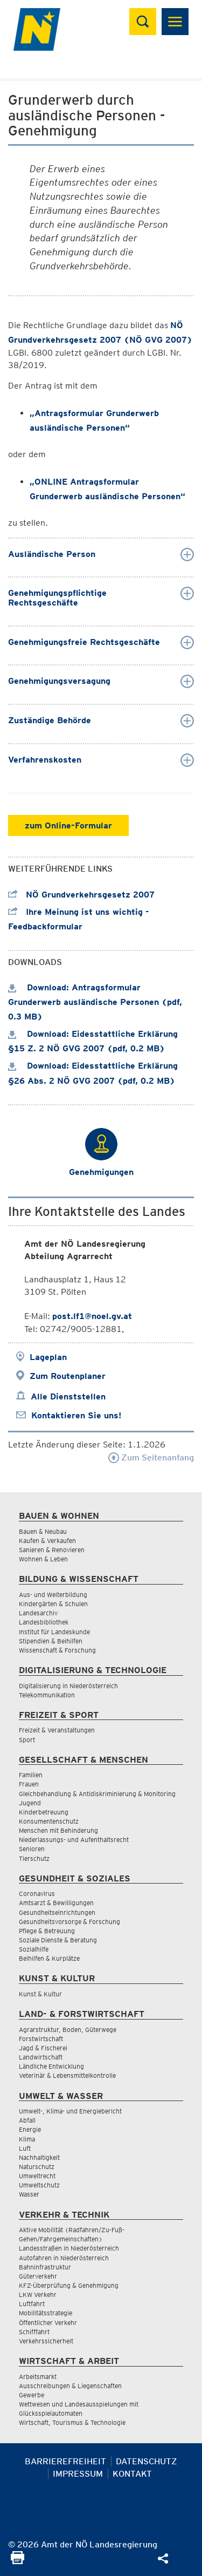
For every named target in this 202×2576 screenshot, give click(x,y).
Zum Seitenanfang (151, 1457)
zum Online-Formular (68, 825)
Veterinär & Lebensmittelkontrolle (67, 2075)
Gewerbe (31, 2395)
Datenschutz (146, 2461)
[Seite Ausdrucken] (17, 2561)
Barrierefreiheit (65, 2461)
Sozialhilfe (33, 1949)
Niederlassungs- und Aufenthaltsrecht (74, 1840)
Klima (27, 2139)
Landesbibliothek (43, 1622)
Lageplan (48, 1357)
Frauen (29, 1784)
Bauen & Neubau (43, 1531)
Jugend (30, 1803)
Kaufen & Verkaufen (47, 1541)
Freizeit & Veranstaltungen (57, 1730)
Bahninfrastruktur (45, 2267)
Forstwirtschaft (41, 2039)
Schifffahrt (34, 2332)
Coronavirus (37, 1893)
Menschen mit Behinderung (58, 1830)
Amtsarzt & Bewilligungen (56, 1903)
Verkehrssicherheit (46, 2341)
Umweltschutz (39, 2185)
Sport (27, 1740)
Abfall (27, 2120)
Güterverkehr (38, 2276)
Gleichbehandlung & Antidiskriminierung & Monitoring (97, 1794)
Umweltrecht (37, 2176)
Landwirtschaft (40, 2057)
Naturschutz (36, 2167)
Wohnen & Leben (43, 1559)
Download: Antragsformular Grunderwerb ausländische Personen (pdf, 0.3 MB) (95, 1002)
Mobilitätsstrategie (45, 2313)
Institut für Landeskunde (54, 1632)
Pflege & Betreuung (47, 1931)
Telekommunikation (47, 1695)
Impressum (78, 2474)
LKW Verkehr (38, 2294)
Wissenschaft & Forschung (57, 1650)
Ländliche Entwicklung (51, 2066)
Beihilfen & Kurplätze (49, 1958)
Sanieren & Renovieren (52, 1550)
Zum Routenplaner (68, 1376)
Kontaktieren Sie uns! (76, 1415)
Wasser (29, 2194)
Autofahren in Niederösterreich (64, 2258)
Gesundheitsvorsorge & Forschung (69, 1922)
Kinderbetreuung (43, 1812)
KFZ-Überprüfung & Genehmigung (69, 2285)
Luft (25, 2148)
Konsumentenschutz (49, 1821)
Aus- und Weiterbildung (53, 1595)
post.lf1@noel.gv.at (92, 1316)
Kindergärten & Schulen (53, 1604)
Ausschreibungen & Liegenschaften (70, 2386)
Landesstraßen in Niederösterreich (69, 2248)
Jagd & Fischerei (43, 2048)
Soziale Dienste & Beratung (58, 1940)
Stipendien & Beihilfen (50, 1641)
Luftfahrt (32, 2304)
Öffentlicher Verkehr (48, 2323)
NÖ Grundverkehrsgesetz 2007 (81, 894)
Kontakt (132, 2474)
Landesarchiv (38, 1613)
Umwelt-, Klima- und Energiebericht (70, 2111)
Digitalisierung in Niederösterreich (68, 1686)
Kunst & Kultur (40, 1994)
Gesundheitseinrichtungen (57, 1912)
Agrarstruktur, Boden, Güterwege (67, 2030)
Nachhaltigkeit (39, 2157)
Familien (31, 1775)
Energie (30, 2129)
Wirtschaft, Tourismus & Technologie (72, 2422)
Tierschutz (34, 1858)
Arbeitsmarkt (38, 2377)
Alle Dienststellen (68, 1396)
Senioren (32, 1849)
